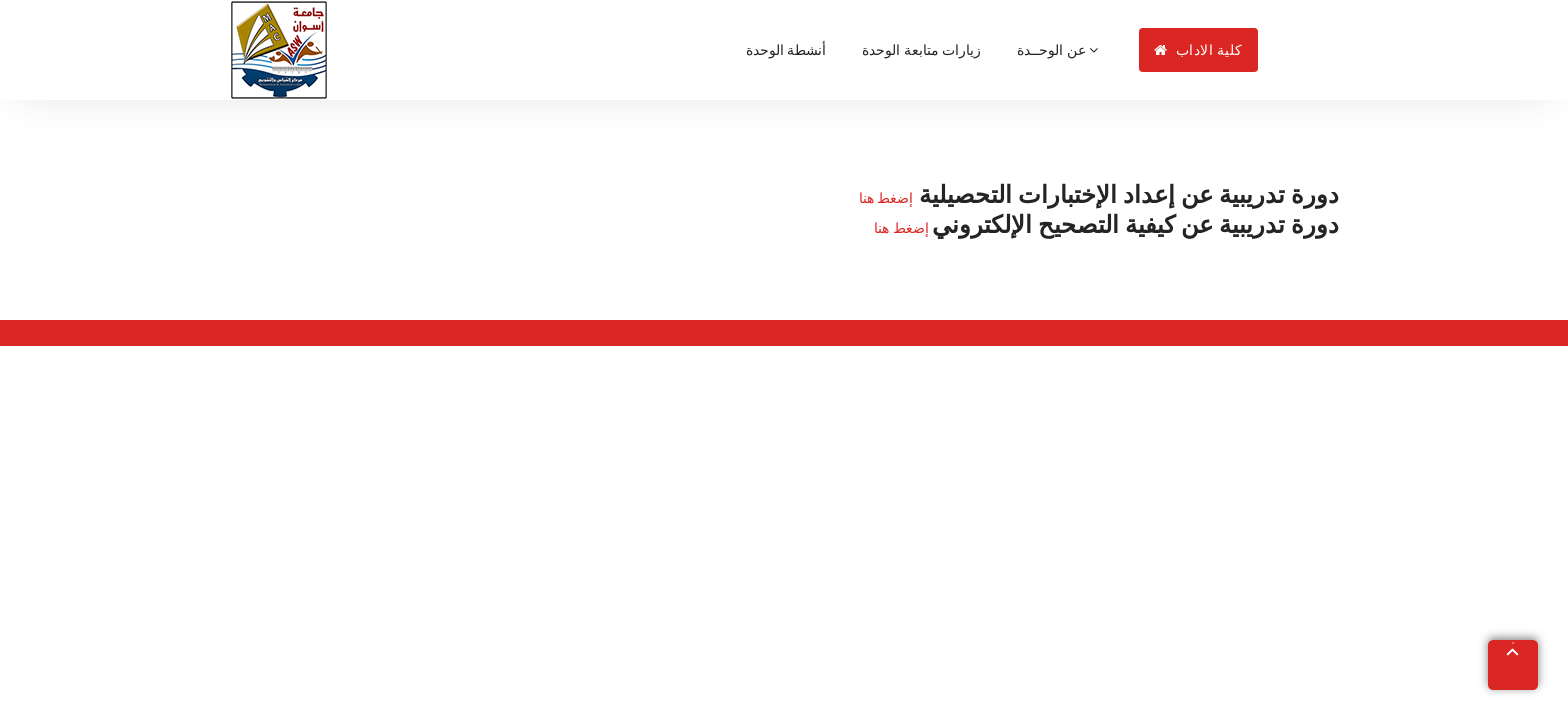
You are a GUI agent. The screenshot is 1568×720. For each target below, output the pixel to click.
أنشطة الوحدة (786, 50)
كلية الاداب (1198, 50)
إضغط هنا (886, 198)
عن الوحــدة (1057, 50)
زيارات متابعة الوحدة (921, 50)
